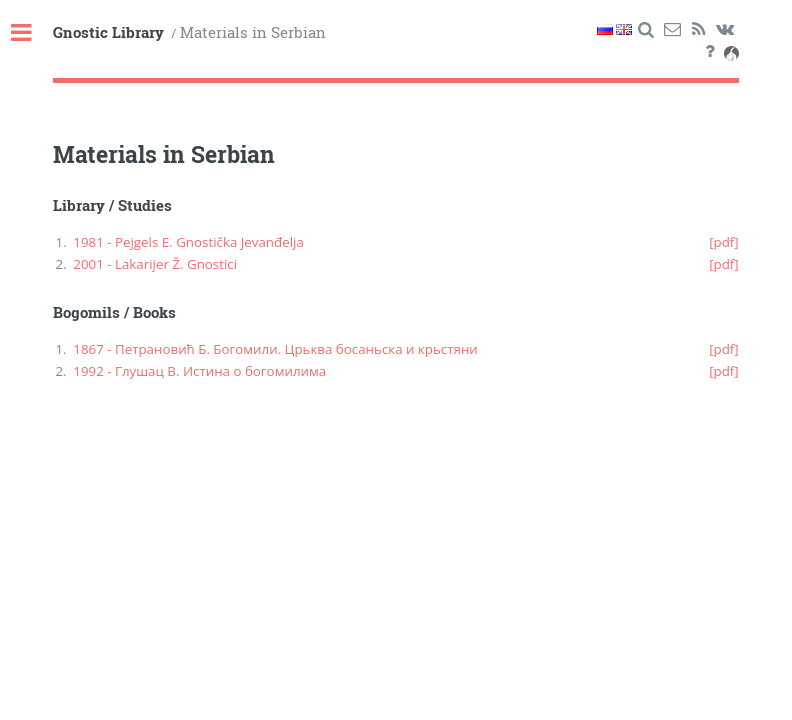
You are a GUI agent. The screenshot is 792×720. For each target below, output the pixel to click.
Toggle (32, 33)
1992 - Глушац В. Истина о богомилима (199, 371)
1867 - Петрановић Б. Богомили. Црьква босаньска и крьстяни (275, 349)
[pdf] (724, 242)
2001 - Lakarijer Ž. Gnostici (155, 264)
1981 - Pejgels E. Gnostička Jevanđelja (188, 242)
